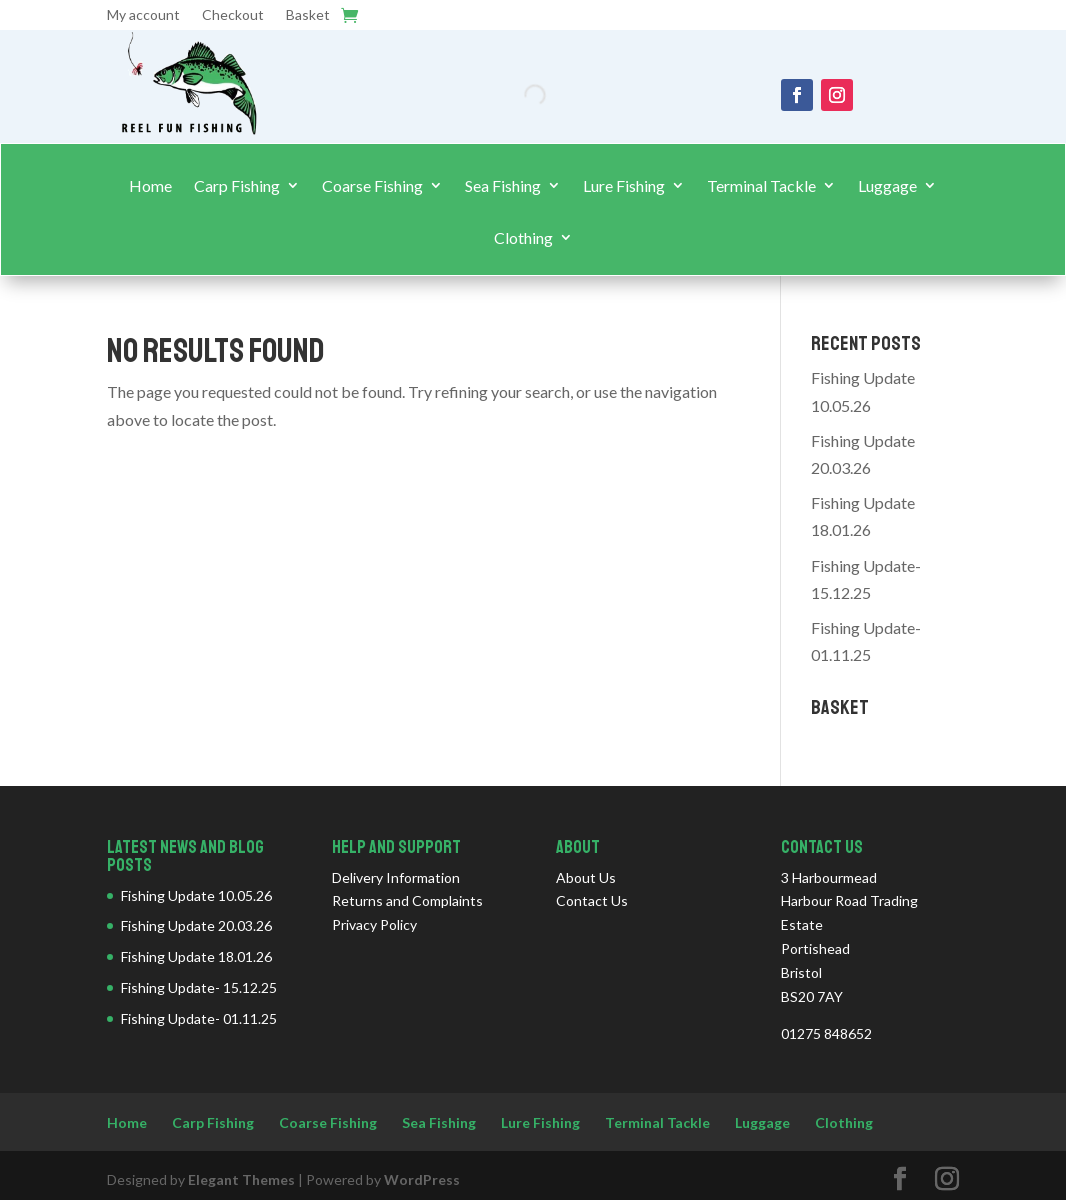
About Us (586, 877)
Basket (308, 15)
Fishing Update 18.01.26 (196, 956)
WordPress (422, 1179)
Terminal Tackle (761, 186)
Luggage (887, 186)
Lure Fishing (624, 186)
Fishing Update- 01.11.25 (199, 1018)
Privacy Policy (374, 924)
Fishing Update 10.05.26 (196, 895)
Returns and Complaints (407, 900)
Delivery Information (396, 877)
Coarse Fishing (372, 186)
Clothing (523, 238)
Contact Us (592, 900)
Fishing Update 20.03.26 (196, 925)
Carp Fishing (237, 186)
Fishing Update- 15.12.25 (199, 987)
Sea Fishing (503, 186)
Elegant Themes (241, 1179)
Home (150, 186)
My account (143, 15)
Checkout (233, 15)
